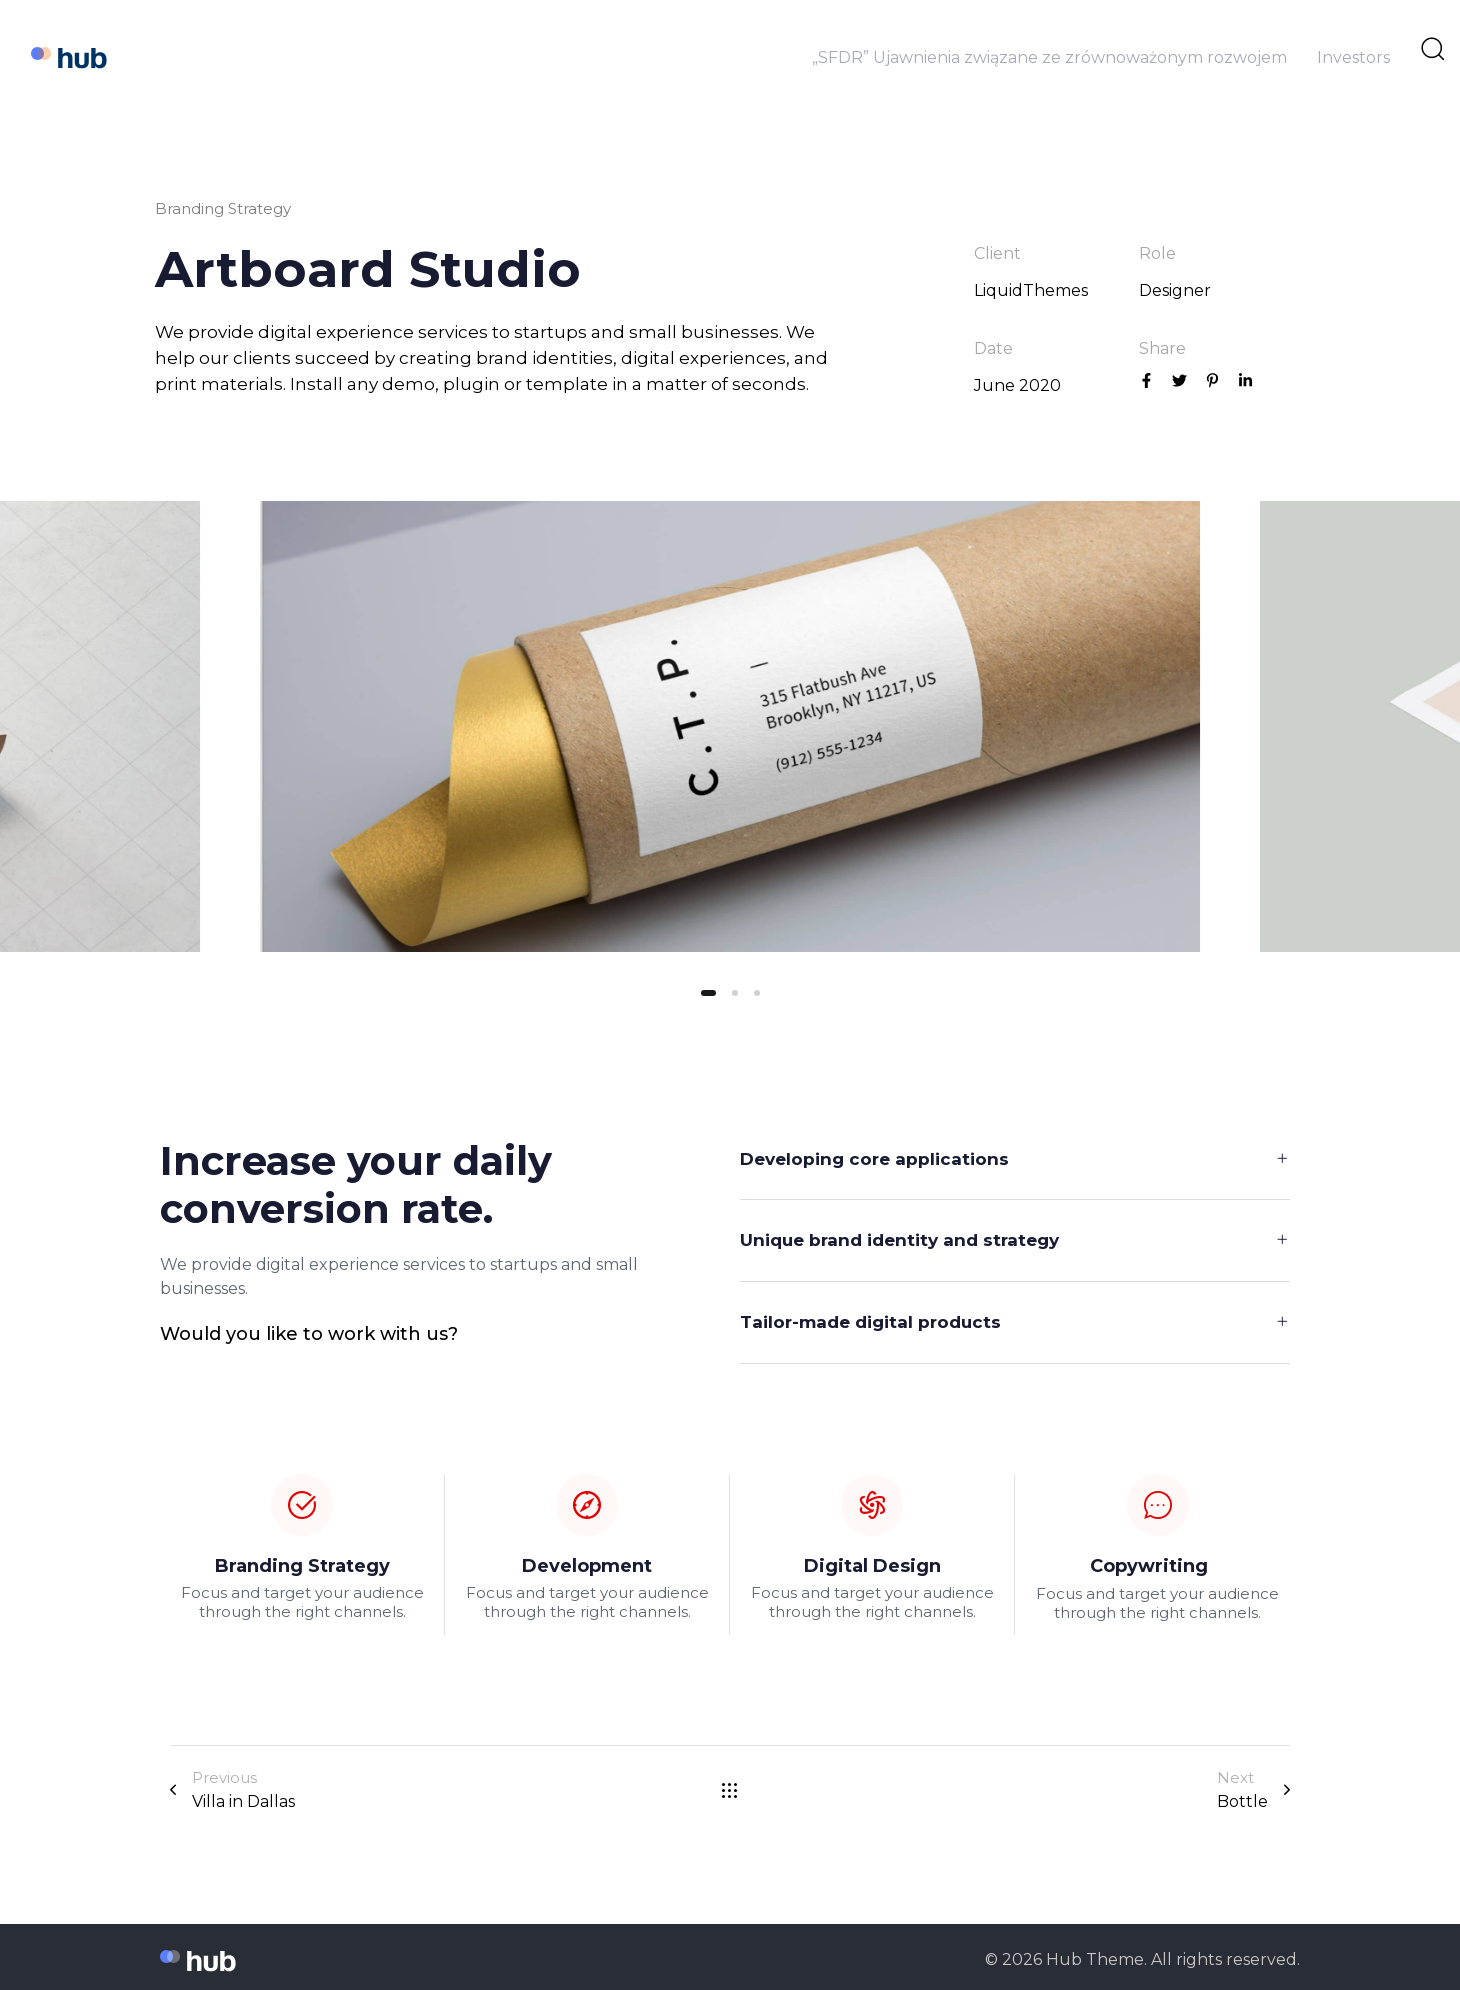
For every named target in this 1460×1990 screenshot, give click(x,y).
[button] (1015, 1160)
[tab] (1015, 1160)
